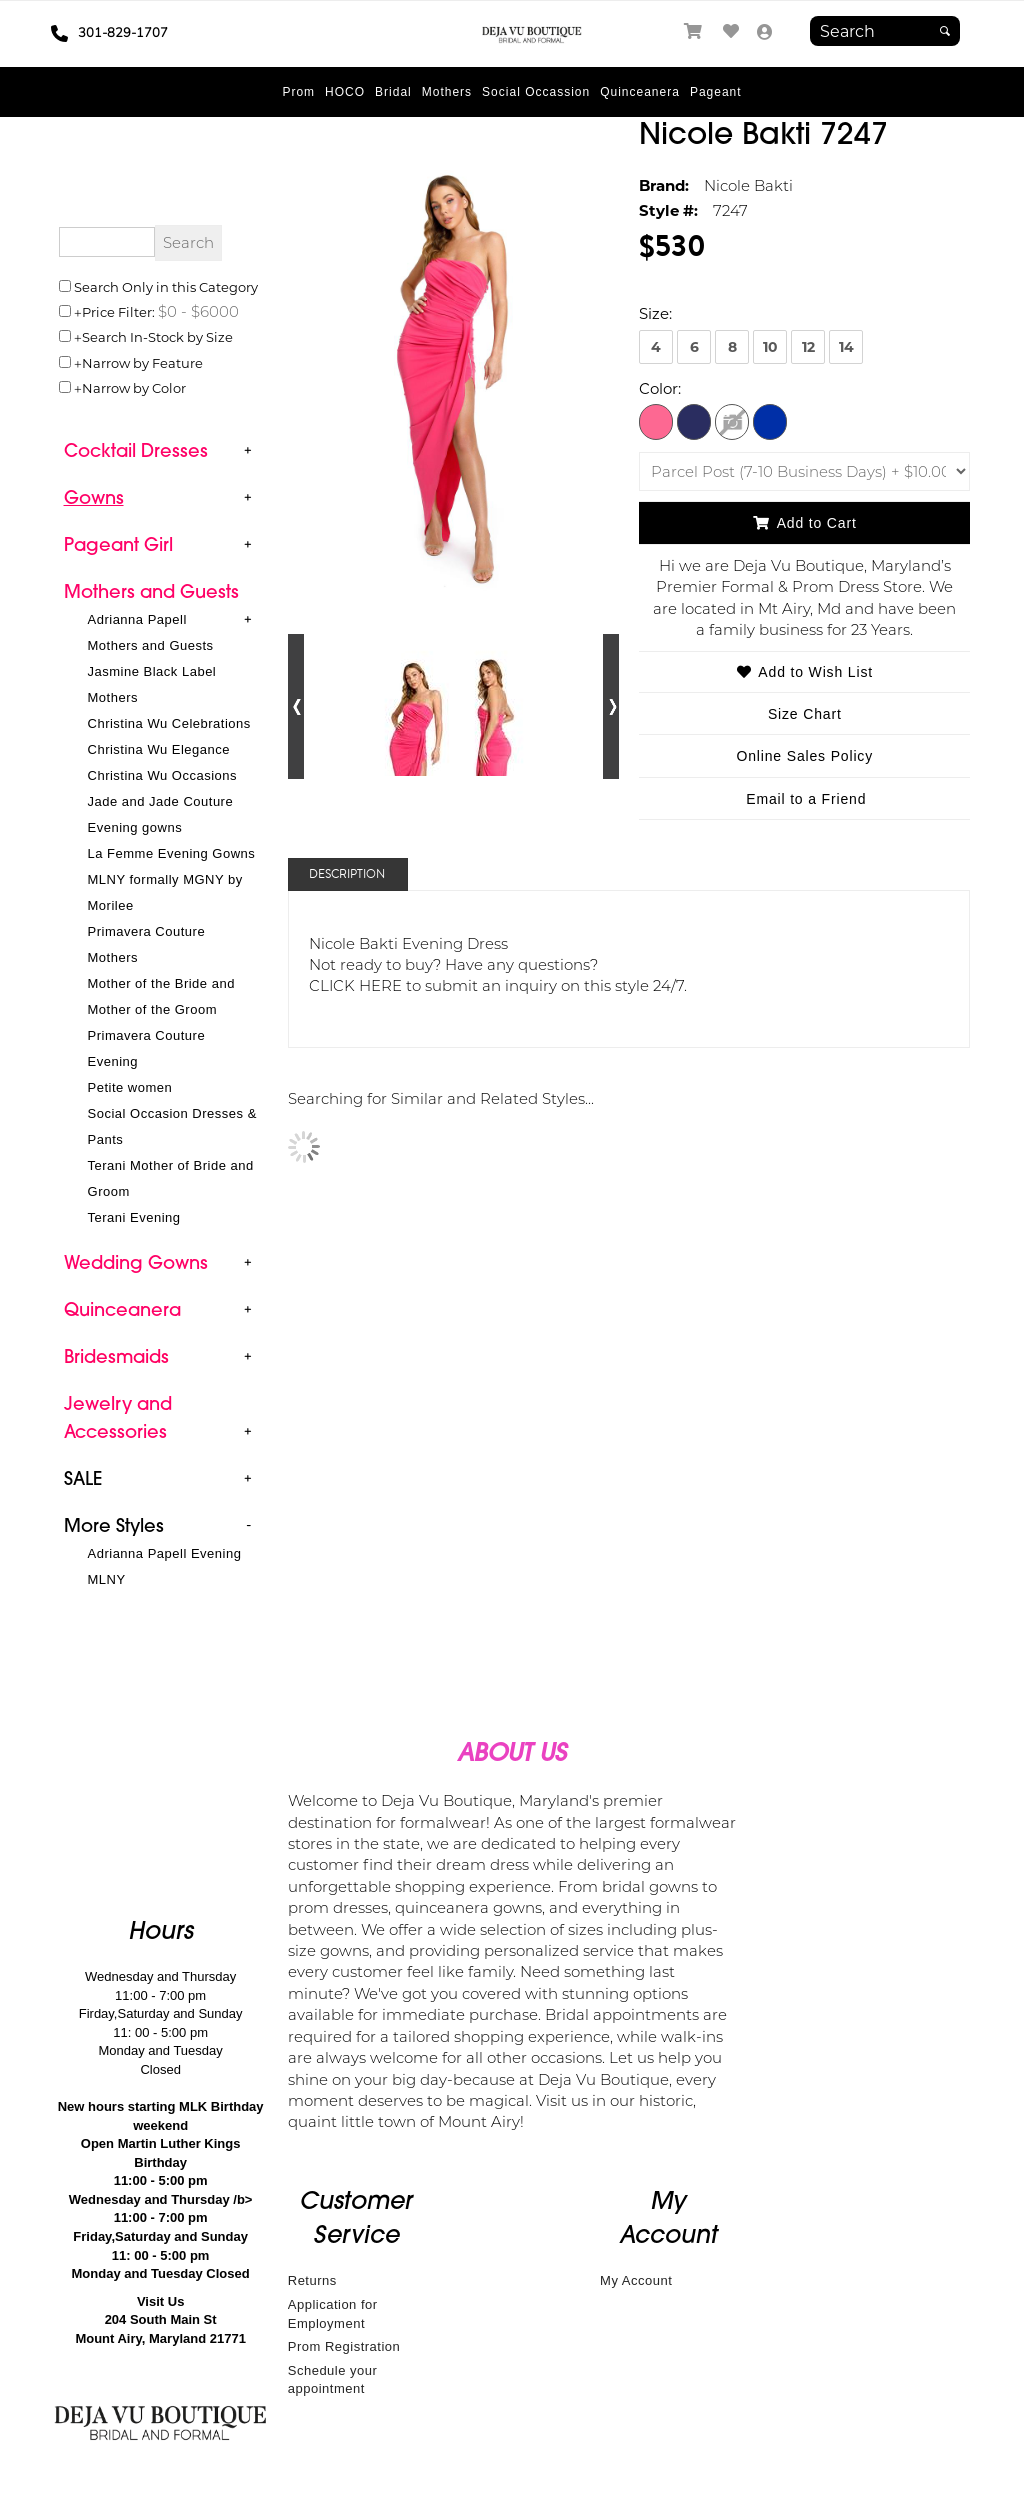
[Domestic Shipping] (804, 471)
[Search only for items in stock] (65, 336)
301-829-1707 (109, 33)
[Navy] (694, 421)
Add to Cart (805, 523)
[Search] (885, 31)
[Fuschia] (732, 421)
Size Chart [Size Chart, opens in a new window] (805, 714)
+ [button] (247, 450)
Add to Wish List (805, 672)
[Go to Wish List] (732, 31)
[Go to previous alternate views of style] (296, 706)
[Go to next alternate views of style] (611, 706)
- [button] (248, 1525)
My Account (636, 2280)
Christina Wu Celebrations (169, 723)
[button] (298, 92)
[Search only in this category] (65, 286)
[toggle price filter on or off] (65, 311)
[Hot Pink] (656, 421)
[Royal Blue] (770, 421)
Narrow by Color (134, 387)
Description (347, 874)
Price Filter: (118, 311)
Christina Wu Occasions (162, 775)
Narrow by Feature (142, 362)
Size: (655, 313)
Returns (312, 2280)
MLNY (107, 1579)
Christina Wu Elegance (159, 749)
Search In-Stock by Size (157, 336)
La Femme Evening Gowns (172, 853)
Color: (660, 388)
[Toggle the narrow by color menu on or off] (65, 387)
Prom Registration (344, 2346)
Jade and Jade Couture (161, 801)
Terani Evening (134, 1217)
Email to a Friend (806, 799)
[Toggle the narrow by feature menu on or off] (65, 362)
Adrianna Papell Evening (165, 1553)
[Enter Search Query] (107, 242)
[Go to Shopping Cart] (694, 31)
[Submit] (945, 31)
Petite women (130, 1087)
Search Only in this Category (166, 286)
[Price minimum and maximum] (198, 311)
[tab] (161, 452)
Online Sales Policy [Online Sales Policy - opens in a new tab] (804, 756)
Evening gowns (135, 827)
